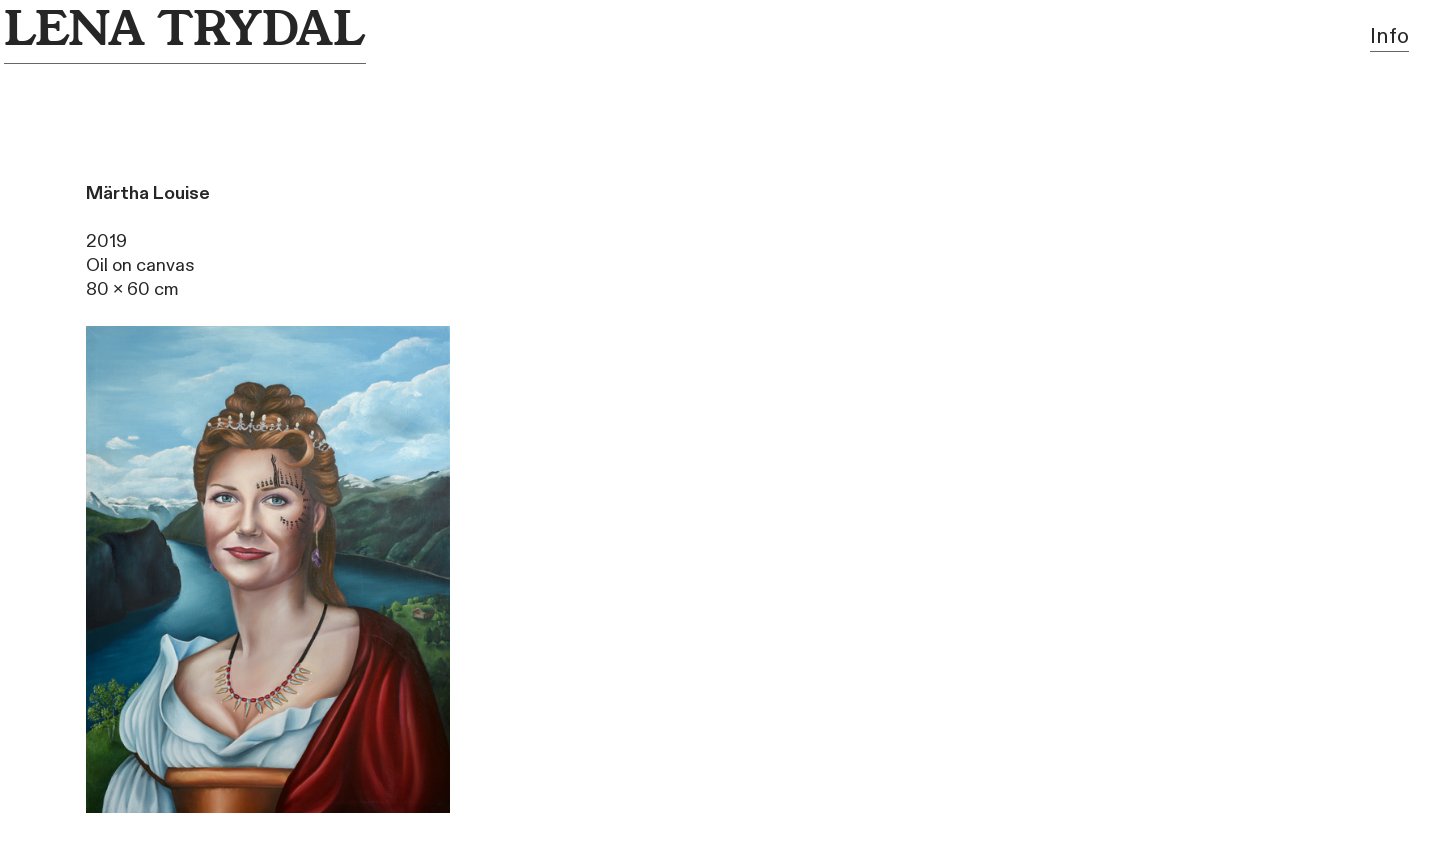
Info (1389, 36)
